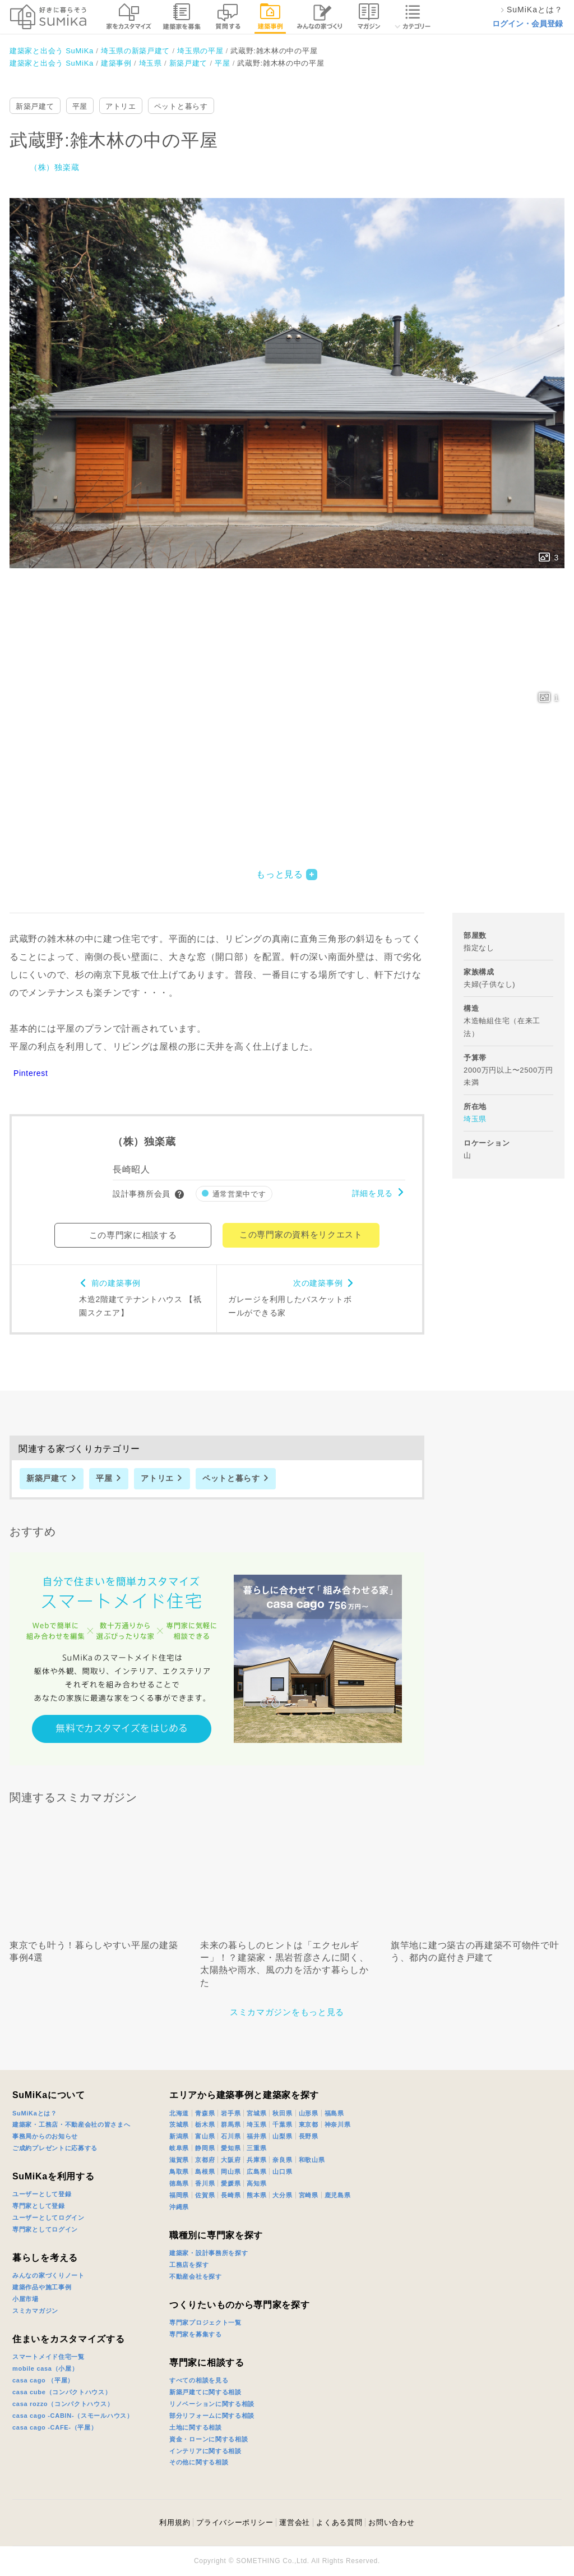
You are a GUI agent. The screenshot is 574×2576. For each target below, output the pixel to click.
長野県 (308, 2136)
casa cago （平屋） (43, 2380)
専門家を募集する (195, 2334)
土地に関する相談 (195, 2427)
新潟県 (179, 2136)
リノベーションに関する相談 (211, 2403)
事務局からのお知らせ (45, 2136)
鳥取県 (179, 2171)
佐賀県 (205, 2195)
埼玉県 (475, 1119)
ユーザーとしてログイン (48, 2217)
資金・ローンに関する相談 (208, 2439)
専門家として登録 (38, 2205)
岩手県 (230, 2113)
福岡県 (179, 2195)
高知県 (256, 2183)
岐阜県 (179, 2148)
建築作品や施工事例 (41, 2287)
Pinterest (30, 1073)
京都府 (205, 2159)
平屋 (79, 106)
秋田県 (282, 2113)
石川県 (230, 2136)
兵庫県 (256, 2159)
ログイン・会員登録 (527, 23)
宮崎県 (308, 2195)
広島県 (256, 2171)
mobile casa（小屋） (45, 2368)
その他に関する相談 (198, 2462)
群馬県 (230, 2124)
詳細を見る (373, 1193)
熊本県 (256, 2195)
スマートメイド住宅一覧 (48, 2356)
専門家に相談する (206, 2362)
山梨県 (282, 2136)
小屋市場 (25, 2299)
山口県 (282, 2171)
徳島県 (179, 2183)
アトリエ (120, 106)
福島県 (334, 2113)
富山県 (205, 2136)
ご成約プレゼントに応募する (55, 2148)
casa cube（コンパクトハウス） (62, 2392)
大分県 (282, 2195)
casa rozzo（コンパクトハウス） (62, 2403)
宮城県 (256, 2113)
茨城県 (179, 2124)
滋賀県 (179, 2159)
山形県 (308, 2113)
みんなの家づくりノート (48, 2275)
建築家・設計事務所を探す (208, 2253)
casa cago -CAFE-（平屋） (55, 2427)
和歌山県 (312, 2159)
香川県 (205, 2183)
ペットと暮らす (181, 106)
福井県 (256, 2136)
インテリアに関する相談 (205, 2451)
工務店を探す (189, 2264)
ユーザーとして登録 (41, 2194)
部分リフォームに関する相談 (211, 2415)
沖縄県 (179, 2207)
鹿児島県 (338, 2195)
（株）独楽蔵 (54, 167)
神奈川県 (338, 2124)
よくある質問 (339, 2522)
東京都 (308, 2124)
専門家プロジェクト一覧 (205, 2322)
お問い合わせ (391, 2522)
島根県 (205, 2171)
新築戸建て (35, 106)
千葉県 (282, 2124)
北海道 (179, 2113)
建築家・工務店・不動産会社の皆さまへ (71, 2124)
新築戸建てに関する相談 (205, 2392)
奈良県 (282, 2159)
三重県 (256, 2148)
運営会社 (294, 2522)
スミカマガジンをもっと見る (287, 2012)
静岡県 (205, 2148)
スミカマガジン (35, 2310)
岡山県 (230, 2171)
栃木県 (205, 2124)
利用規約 (174, 2522)
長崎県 (230, 2195)
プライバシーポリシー (234, 2522)
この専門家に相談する (133, 1235)
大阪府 (230, 2159)
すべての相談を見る (198, 2380)
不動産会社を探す (195, 2276)
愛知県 (230, 2148)
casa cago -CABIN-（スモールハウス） (72, 2415)
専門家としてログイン (45, 2229)
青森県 (205, 2113)
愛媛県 (230, 2183)
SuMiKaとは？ (34, 2113)
